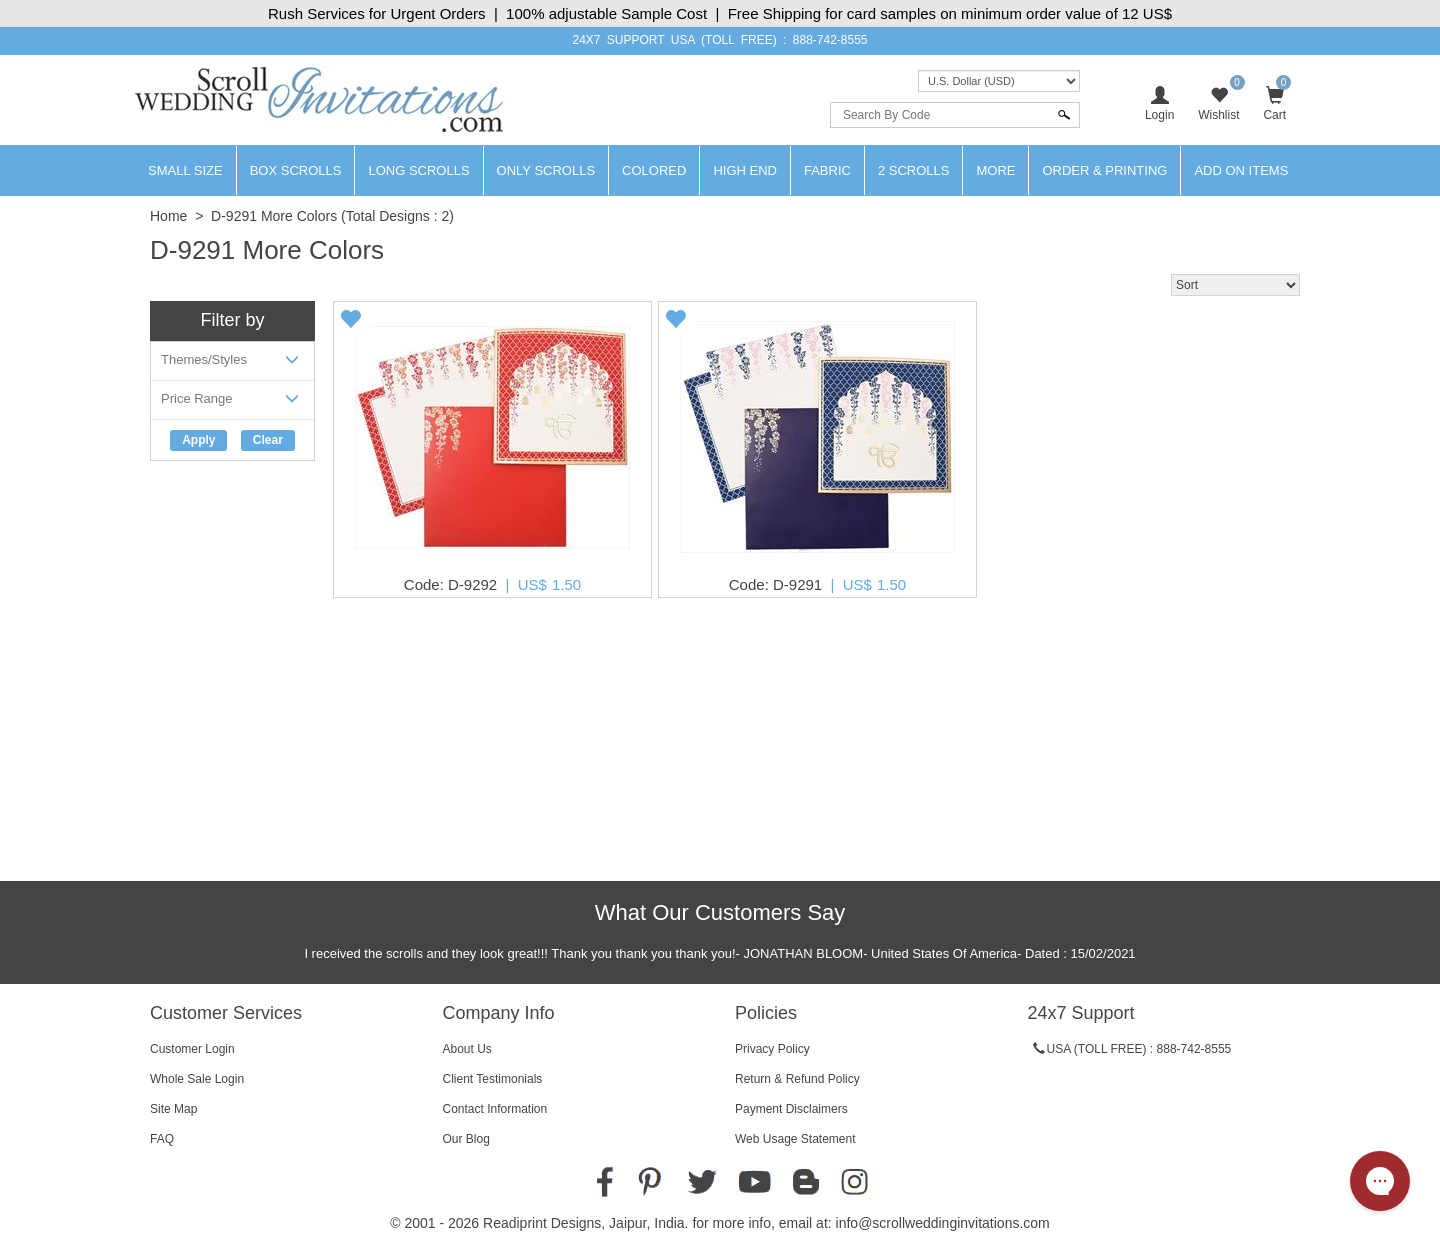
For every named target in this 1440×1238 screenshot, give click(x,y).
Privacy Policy (772, 1049)
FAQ (162, 1139)
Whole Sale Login (197, 1079)
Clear (268, 440)
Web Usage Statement (795, 1139)
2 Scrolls (914, 170)
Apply (198, 440)
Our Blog (466, 1139)
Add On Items (1241, 170)
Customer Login (192, 1049)
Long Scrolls (418, 170)
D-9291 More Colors (274, 216)
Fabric (827, 170)
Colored (654, 170)
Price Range (232, 402)
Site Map (173, 1109)
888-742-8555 (830, 40)
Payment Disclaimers (791, 1109)
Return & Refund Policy (797, 1079)
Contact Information (495, 1109)
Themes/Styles (232, 363)
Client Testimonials (493, 1079)
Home (168, 216)
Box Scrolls (296, 170)
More (995, 170)
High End (745, 170)
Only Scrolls (546, 170)
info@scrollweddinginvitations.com (943, 1223)
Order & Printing (1104, 170)
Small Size (185, 170)
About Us (467, 1049)
